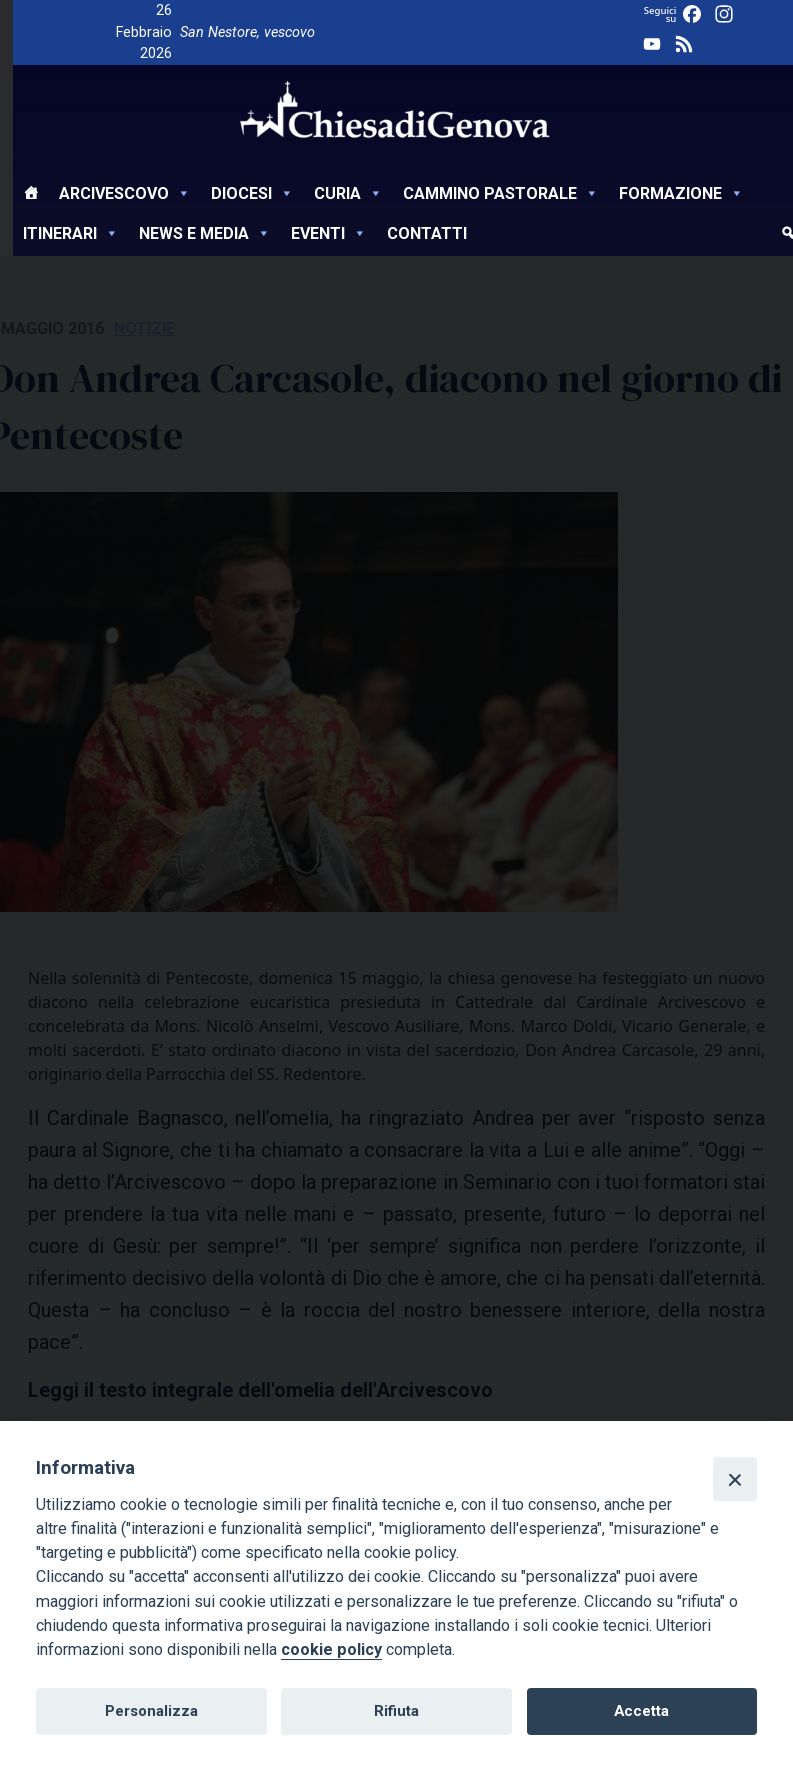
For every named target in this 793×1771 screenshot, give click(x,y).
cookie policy (331, 1649)
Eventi (329, 233)
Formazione (681, 193)
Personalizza (151, 1711)
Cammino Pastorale (501, 193)
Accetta (641, 1711)
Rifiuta (396, 1711)
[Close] (735, 1479)
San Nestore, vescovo (247, 32)
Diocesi (252, 193)
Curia (348, 193)
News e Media (205, 233)
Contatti (427, 233)
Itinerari (71, 233)
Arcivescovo (125, 193)
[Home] (31, 196)
